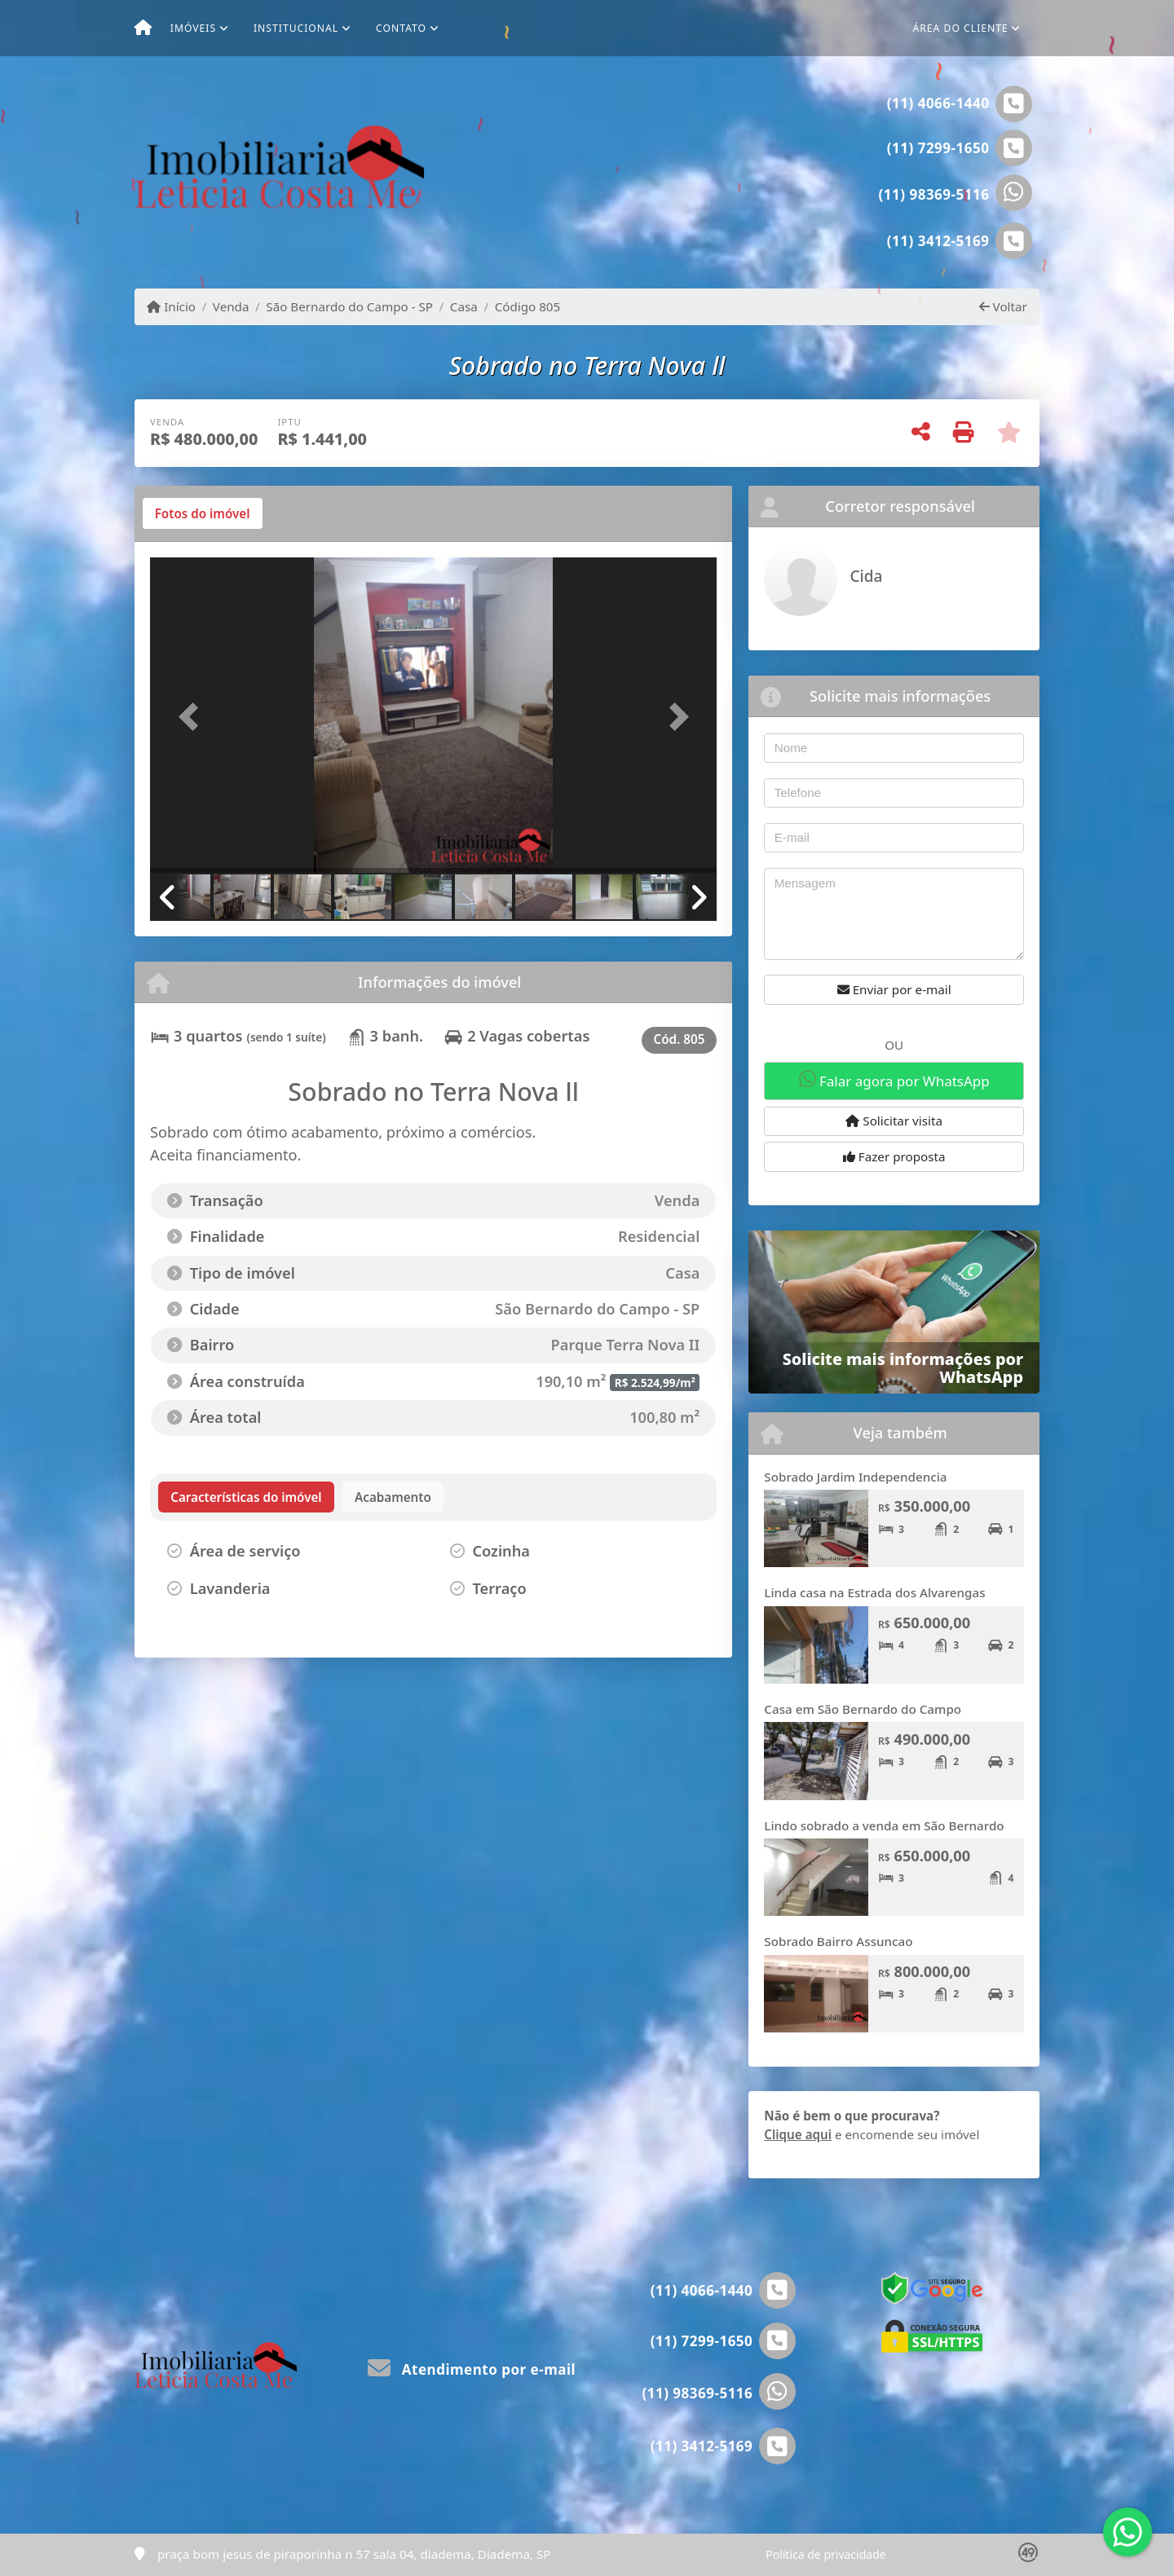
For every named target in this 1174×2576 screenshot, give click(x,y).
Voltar (1003, 306)
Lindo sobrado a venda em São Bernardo (884, 1825)
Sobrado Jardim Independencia (855, 1477)
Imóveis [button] (193, 28)
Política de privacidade (825, 2554)
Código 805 (528, 306)
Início (171, 306)
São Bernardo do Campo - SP (349, 306)
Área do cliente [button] (960, 28)
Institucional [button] (296, 28)
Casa (464, 306)
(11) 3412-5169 (938, 240)
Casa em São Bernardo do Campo (862, 1709)
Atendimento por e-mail (472, 2369)
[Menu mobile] (143, 28)
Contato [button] (401, 28)
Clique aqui (798, 2134)
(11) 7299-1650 (938, 147)
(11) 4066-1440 (938, 103)
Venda (231, 306)
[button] (192, 716)
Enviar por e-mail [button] (894, 989)
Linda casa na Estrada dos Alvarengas (874, 1592)
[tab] (203, 513)
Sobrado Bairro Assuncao (838, 1941)
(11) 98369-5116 (934, 194)
